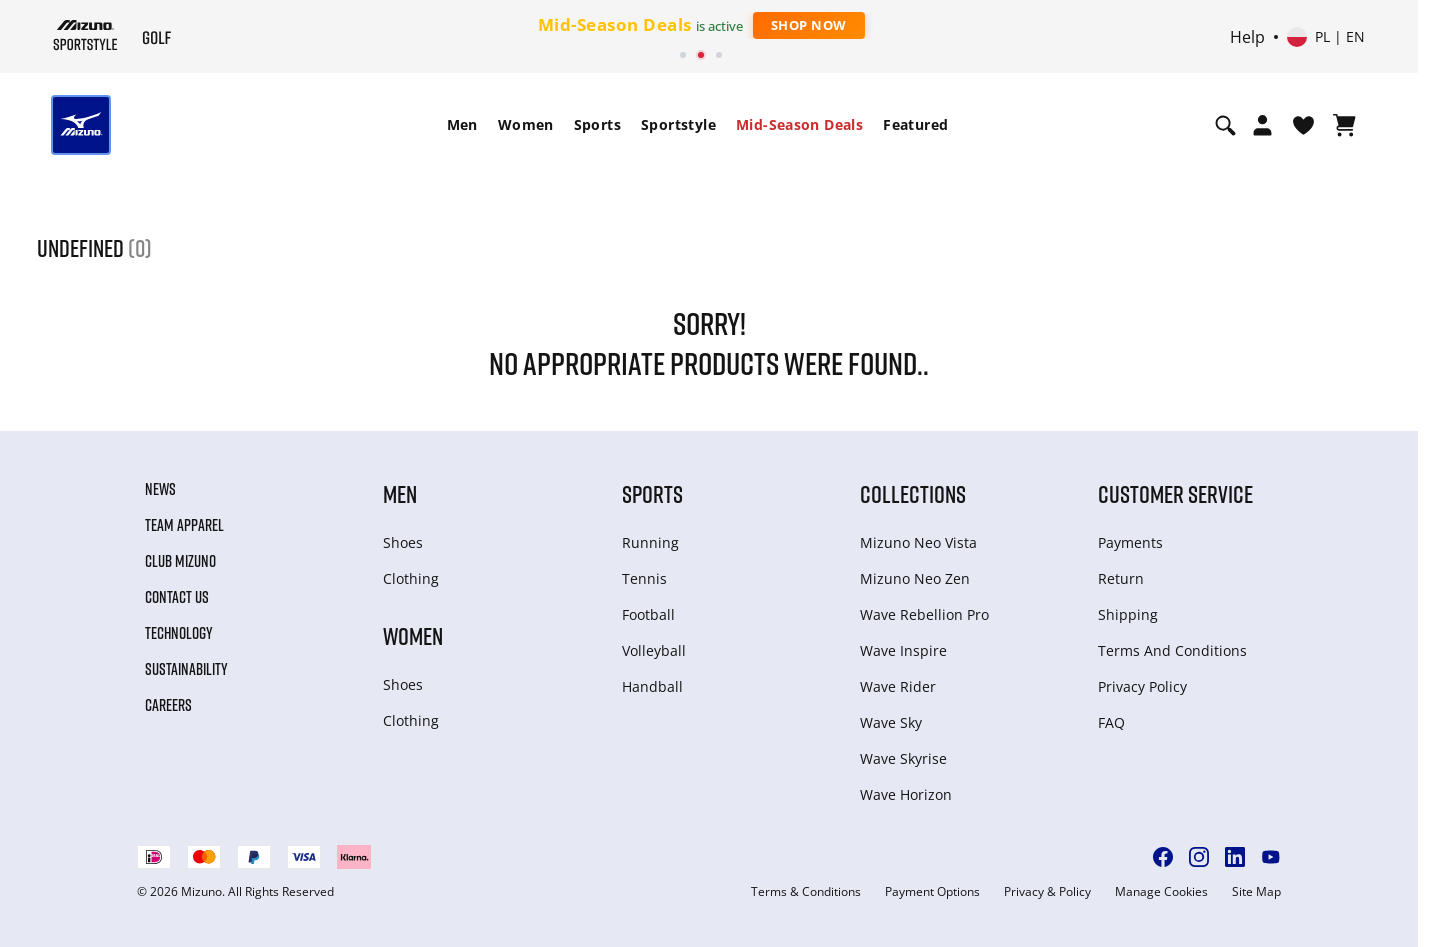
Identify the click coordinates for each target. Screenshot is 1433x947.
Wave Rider (898, 686)
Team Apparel (184, 525)
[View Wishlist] (1303, 125)
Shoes (403, 542)
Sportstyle (678, 124)
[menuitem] (462, 125)
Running (650, 542)
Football (648, 614)
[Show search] (1225, 125)
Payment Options (932, 892)
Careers (168, 705)
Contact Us (177, 597)
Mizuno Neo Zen (915, 578)
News (160, 489)
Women (526, 124)
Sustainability (186, 669)
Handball (652, 686)
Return (1121, 578)
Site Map (1256, 892)
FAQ (1111, 722)
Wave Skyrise (903, 758)
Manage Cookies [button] (1161, 892)
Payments (1130, 542)
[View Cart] (1344, 125)
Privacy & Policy (1047, 892)
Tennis (644, 578)
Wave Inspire (903, 650)
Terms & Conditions (806, 892)
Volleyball (654, 650)
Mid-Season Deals (799, 124)
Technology (179, 633)
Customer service (1175, 493)
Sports (597, 124)
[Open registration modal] (1262, 125)
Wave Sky (891, 722)
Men (462, 124)
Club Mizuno (180, 561)
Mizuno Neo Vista (918, 542)
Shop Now (809, 25)
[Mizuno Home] (85, 35)
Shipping (1128, 614)
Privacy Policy (1142, 686)
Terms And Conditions (1172, 650)
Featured (915, 124)
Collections (913, 493)
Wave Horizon (906, 794)
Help (1247, 37)
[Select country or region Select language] (1326, 37)
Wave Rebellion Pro (924, 614)
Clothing (411, 578)
